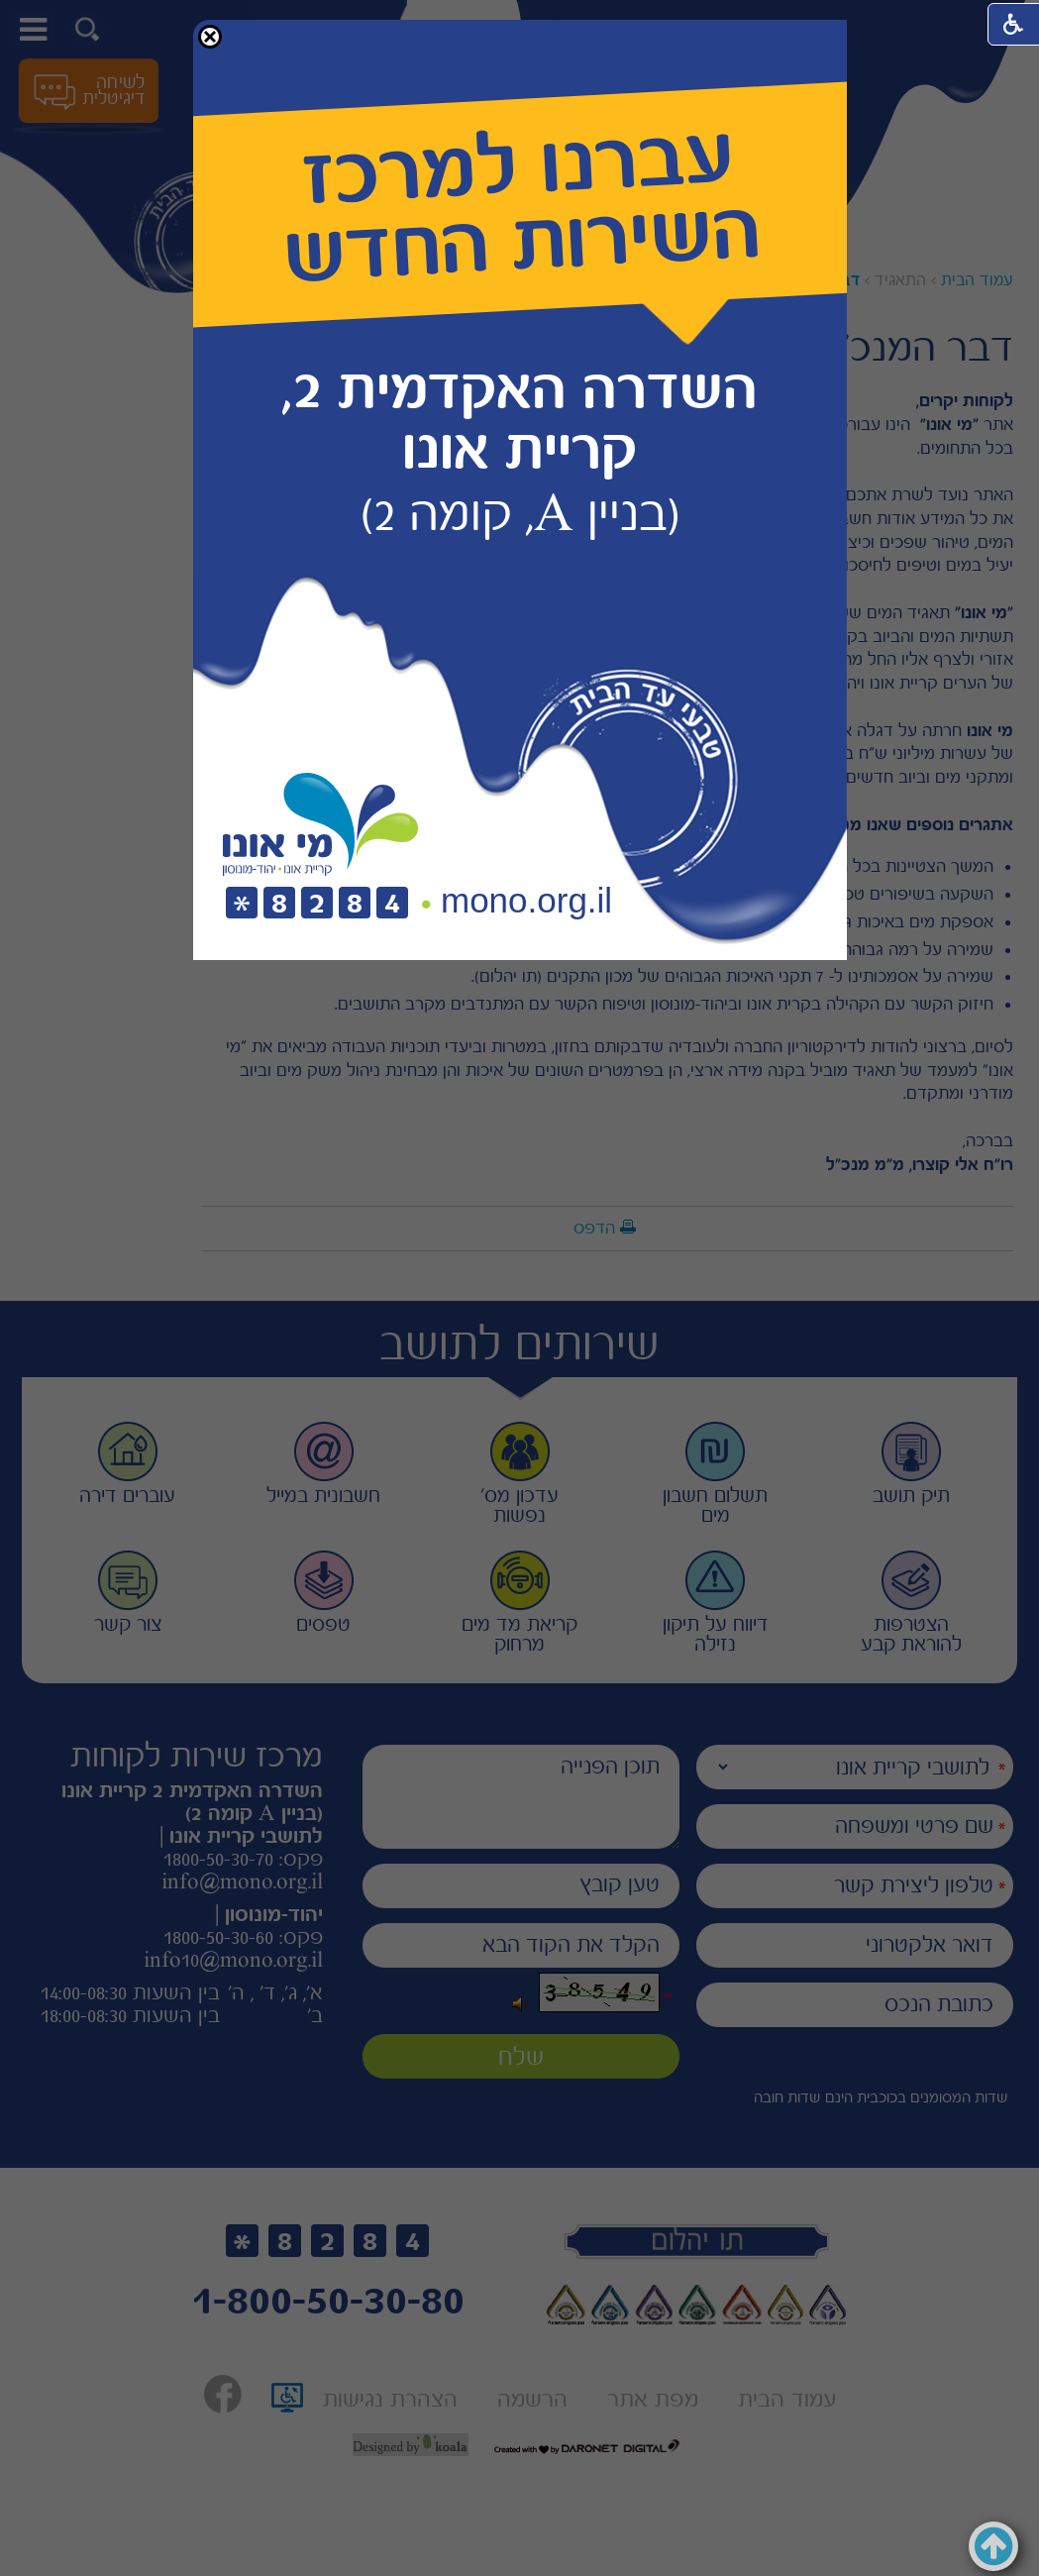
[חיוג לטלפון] (317, 904)
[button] (210, 37)
